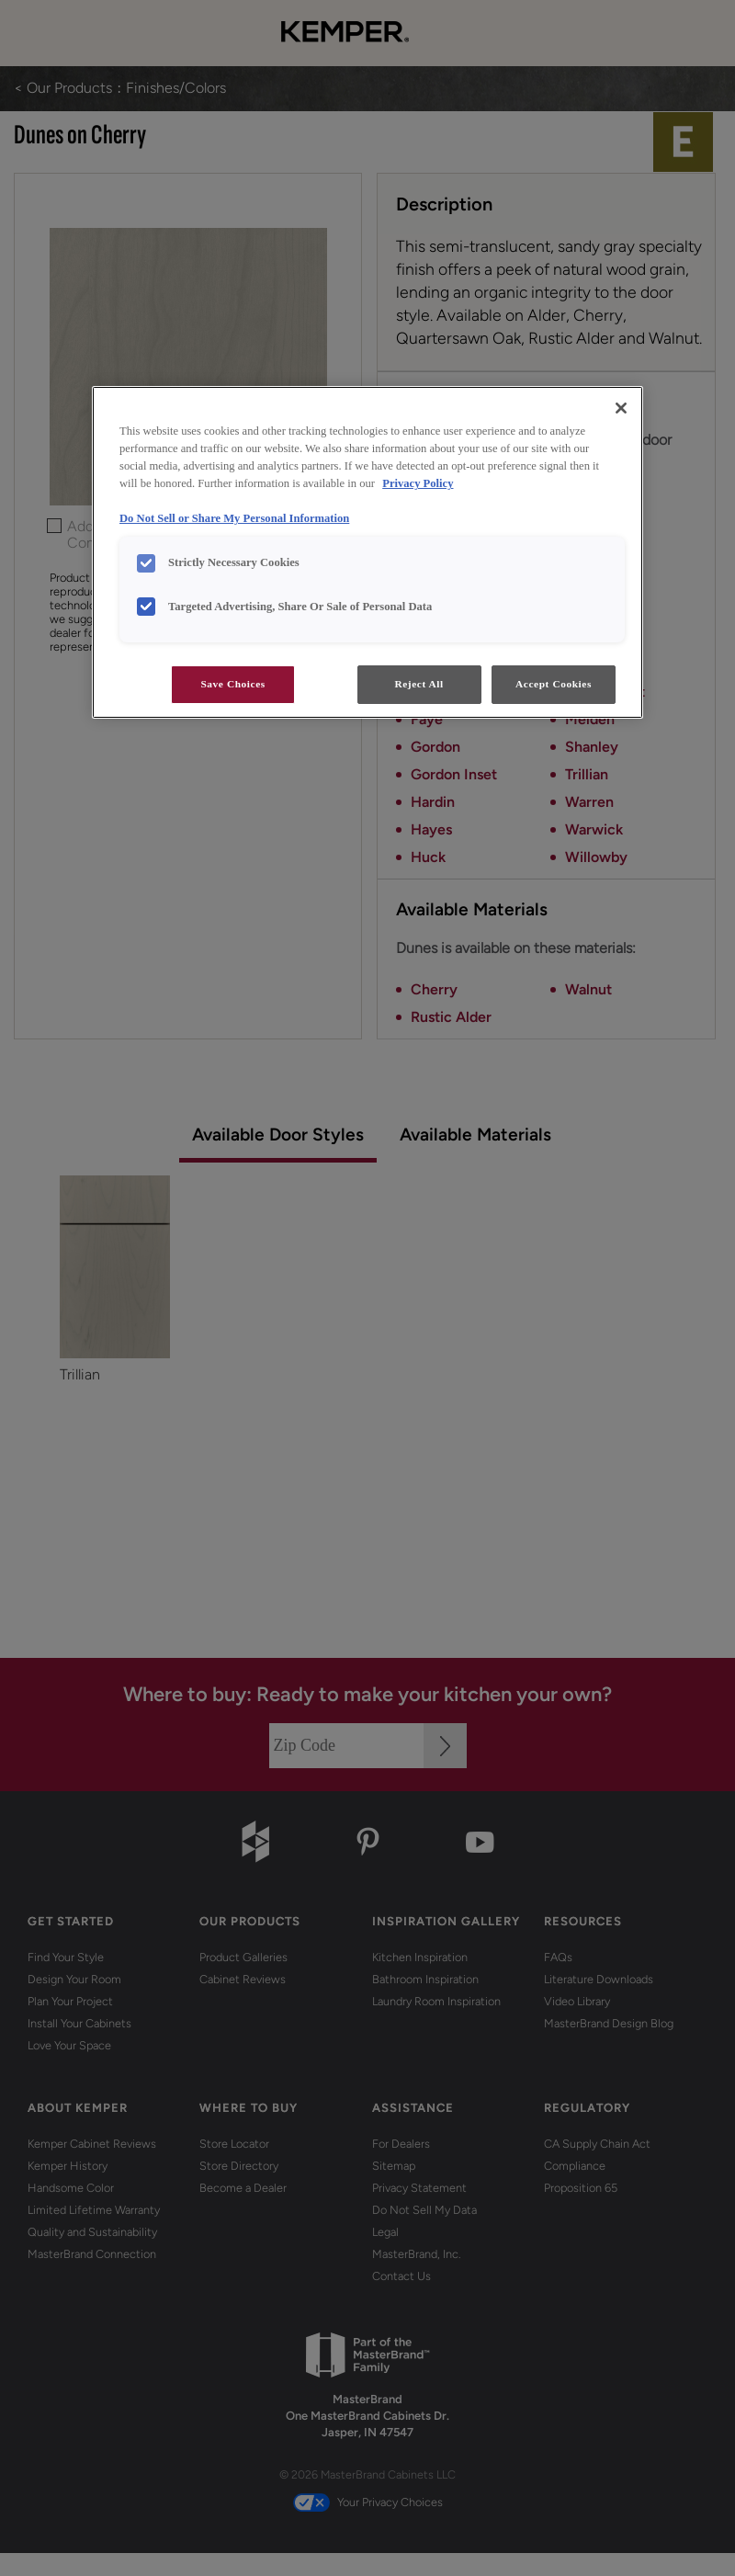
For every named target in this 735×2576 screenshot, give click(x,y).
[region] (367, 552)
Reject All (418, 683)
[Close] (621, 408)
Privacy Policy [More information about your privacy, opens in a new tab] (417, 483)
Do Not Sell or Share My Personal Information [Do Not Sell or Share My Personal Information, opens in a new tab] (234, 518)
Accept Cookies (553, 683)
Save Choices (232, 683)
